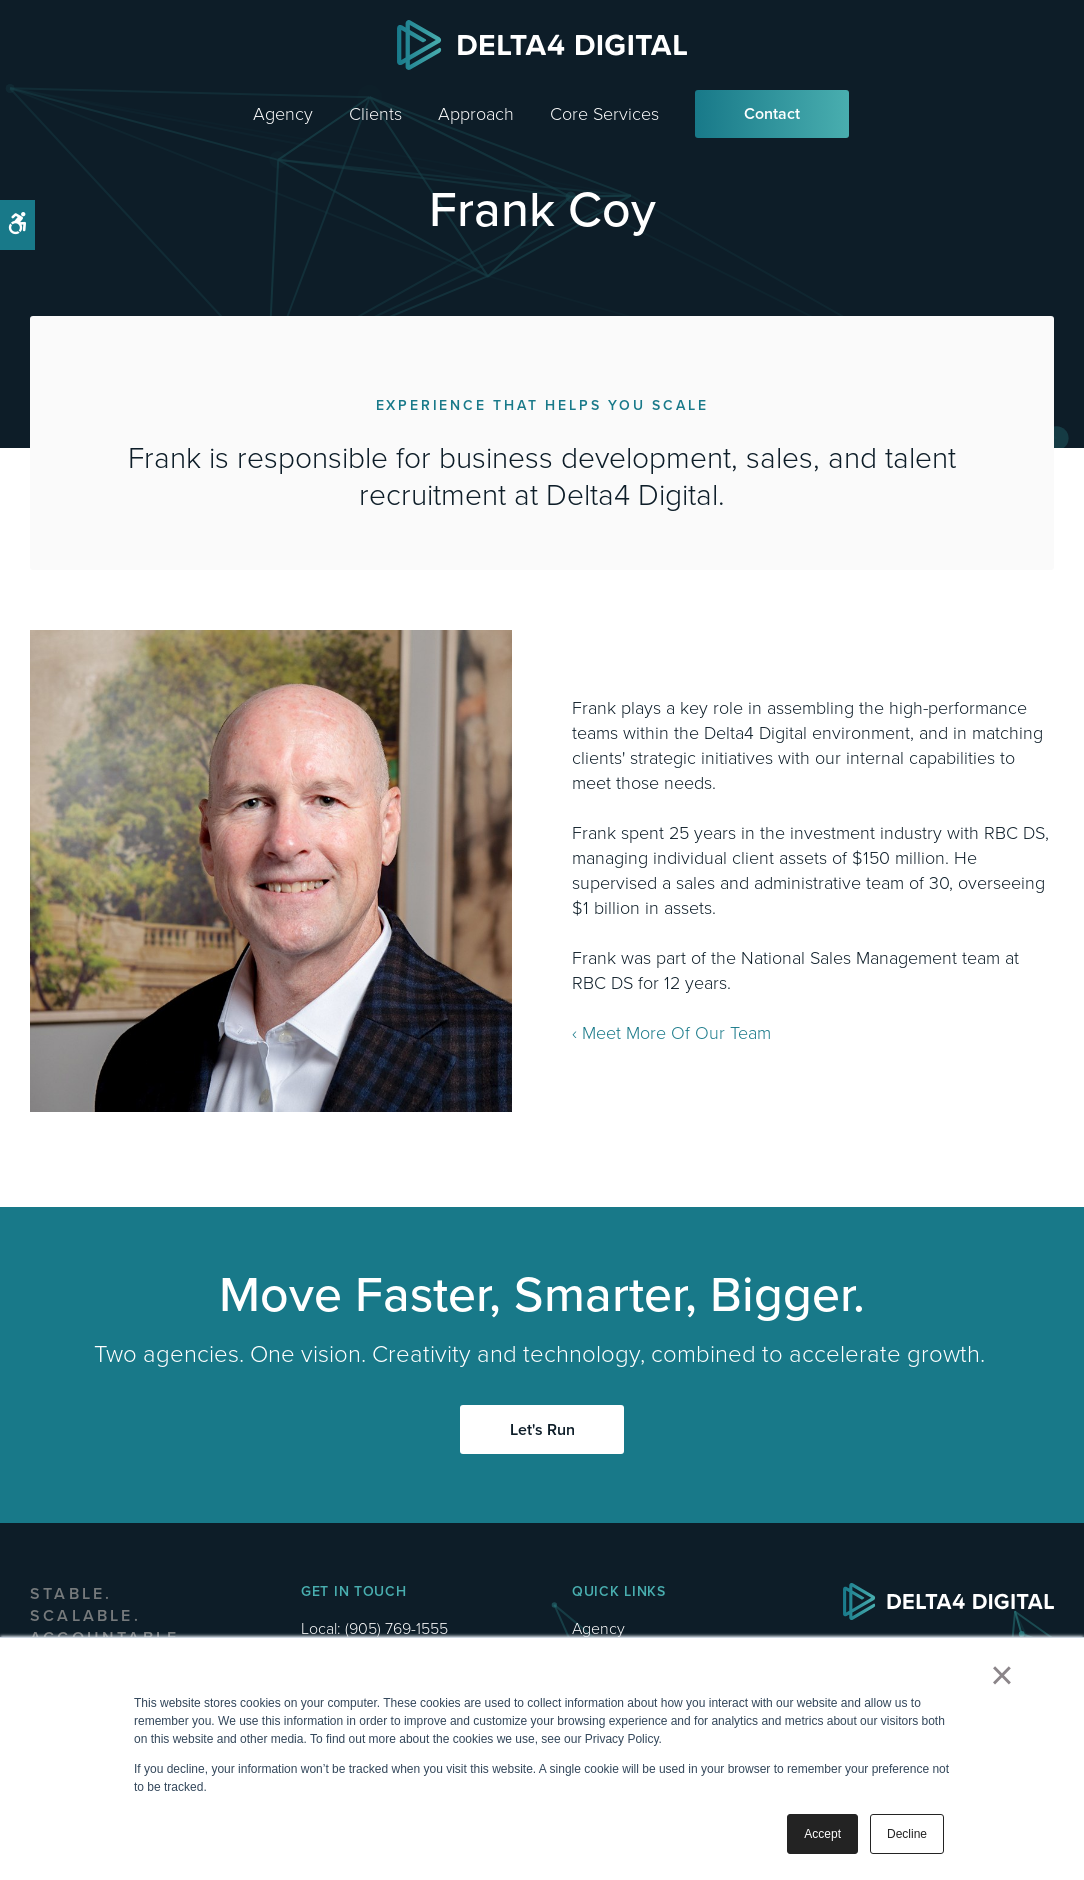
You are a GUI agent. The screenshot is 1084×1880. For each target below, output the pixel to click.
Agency (283, 114)
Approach (476, 114)
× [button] (1001, 1675)
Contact (772, 113)
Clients (375, 114)
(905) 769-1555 (396, 1628)
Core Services (604, 114)
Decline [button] (907, 1834)
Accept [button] (822, 1834)
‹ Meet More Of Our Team (671, 1033)
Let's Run (542, 1429)
